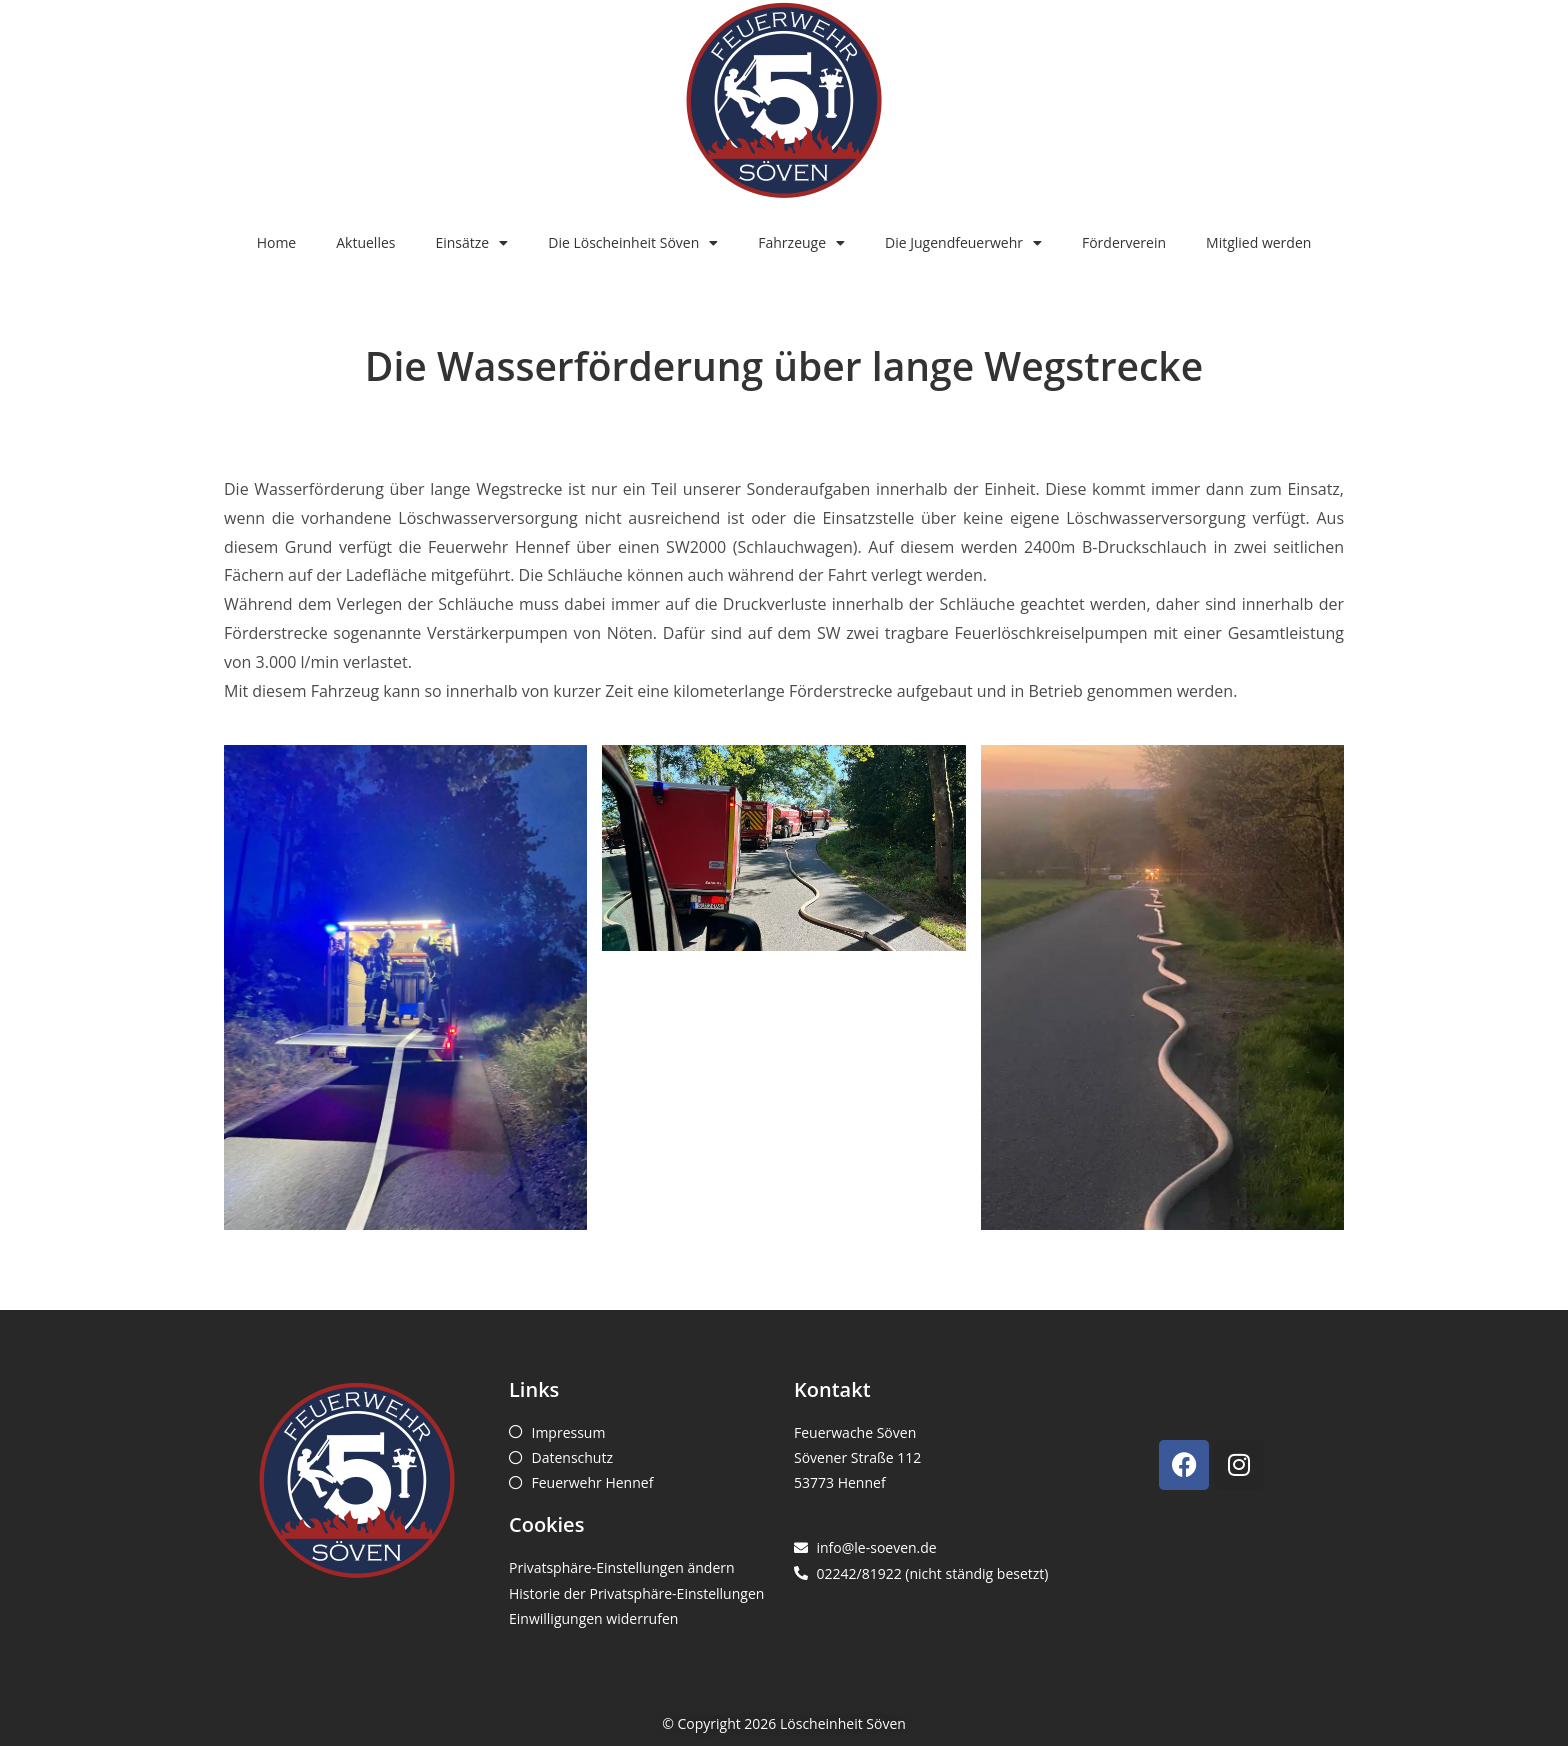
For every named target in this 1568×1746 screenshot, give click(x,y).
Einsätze (471, 243)
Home (277, 242)
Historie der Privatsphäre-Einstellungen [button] (636, 1593)
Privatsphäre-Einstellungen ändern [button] (622, 1567)
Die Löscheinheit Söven (633, 243)
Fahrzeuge (801, 243)
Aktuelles (365, 242)
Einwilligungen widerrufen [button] (593, 1618)
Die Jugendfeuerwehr (963, 243)
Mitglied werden (1258, 242)
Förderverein (1124, 242)
